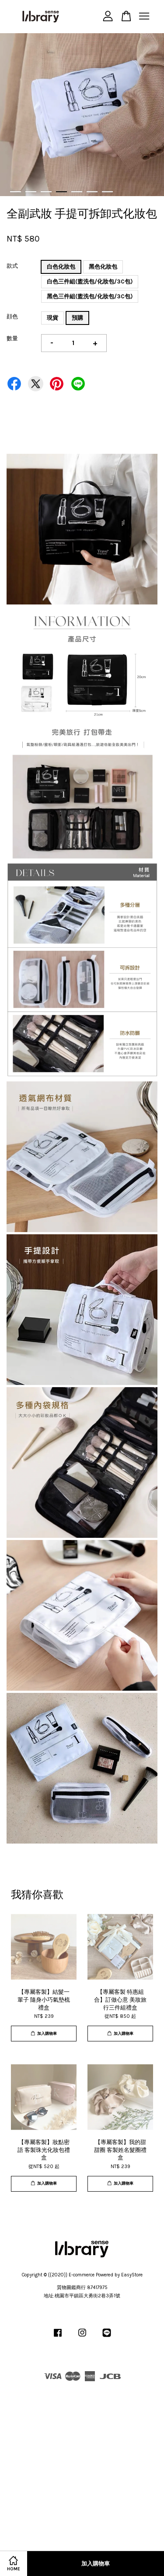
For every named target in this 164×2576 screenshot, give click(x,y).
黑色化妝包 (103, 266)
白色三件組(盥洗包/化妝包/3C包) (90, 281)
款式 (12, 265)
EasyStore (132, 2275)
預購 (77, 317)
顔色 (12, 316)
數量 (12, 338)
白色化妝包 (61, 266)
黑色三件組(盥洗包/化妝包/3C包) (90, 296)
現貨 (52, 317)
